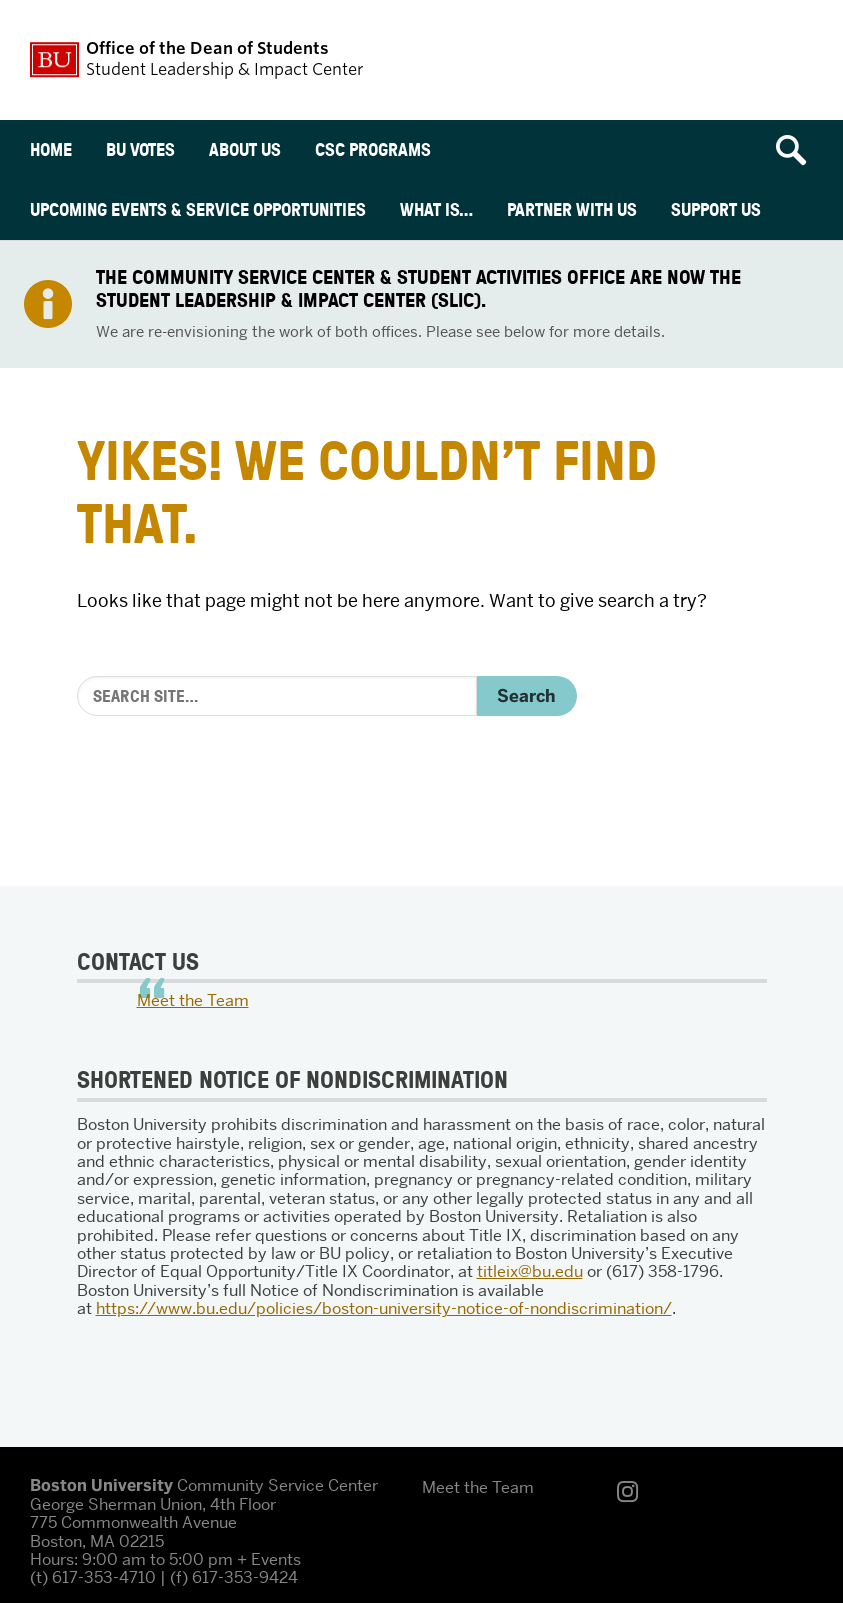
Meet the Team (193, 1000)
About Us (245, 149)
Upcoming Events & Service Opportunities (198, 209)
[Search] (277, 696)
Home (51, 149)
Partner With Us (572, 209)
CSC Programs (373, 149)
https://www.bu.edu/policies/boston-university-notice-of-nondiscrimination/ (384, 1308)
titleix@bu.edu (530, 1271)
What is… (436, 209)
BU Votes (140, 149)
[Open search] (798, 150)
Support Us (716, 209)
